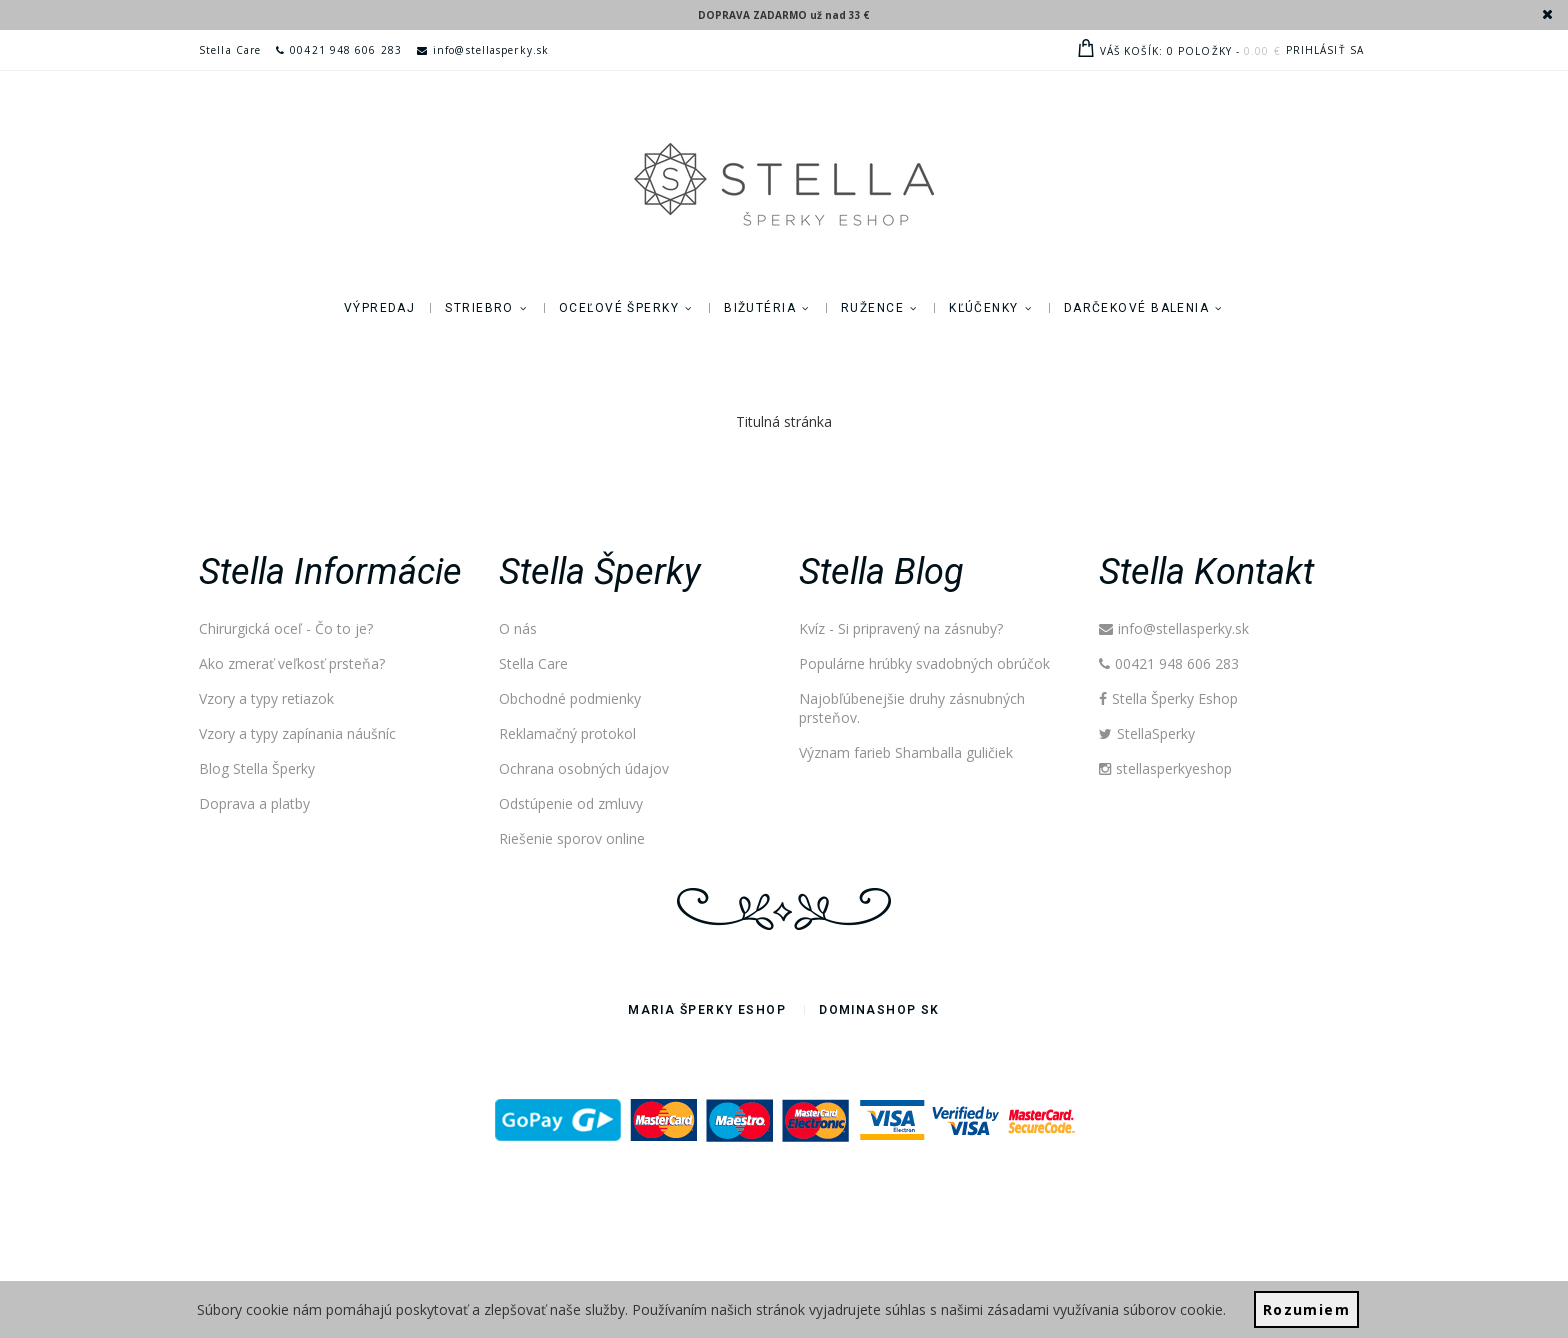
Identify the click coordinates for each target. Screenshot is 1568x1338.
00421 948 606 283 (339, 50)
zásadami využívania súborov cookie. (1106, 1309)
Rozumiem (1306, 1309)
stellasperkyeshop (1165, 768)
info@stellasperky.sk (483, 50)
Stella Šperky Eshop (1168, 698)
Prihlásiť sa (1325, 50)
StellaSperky (1147, 733)
